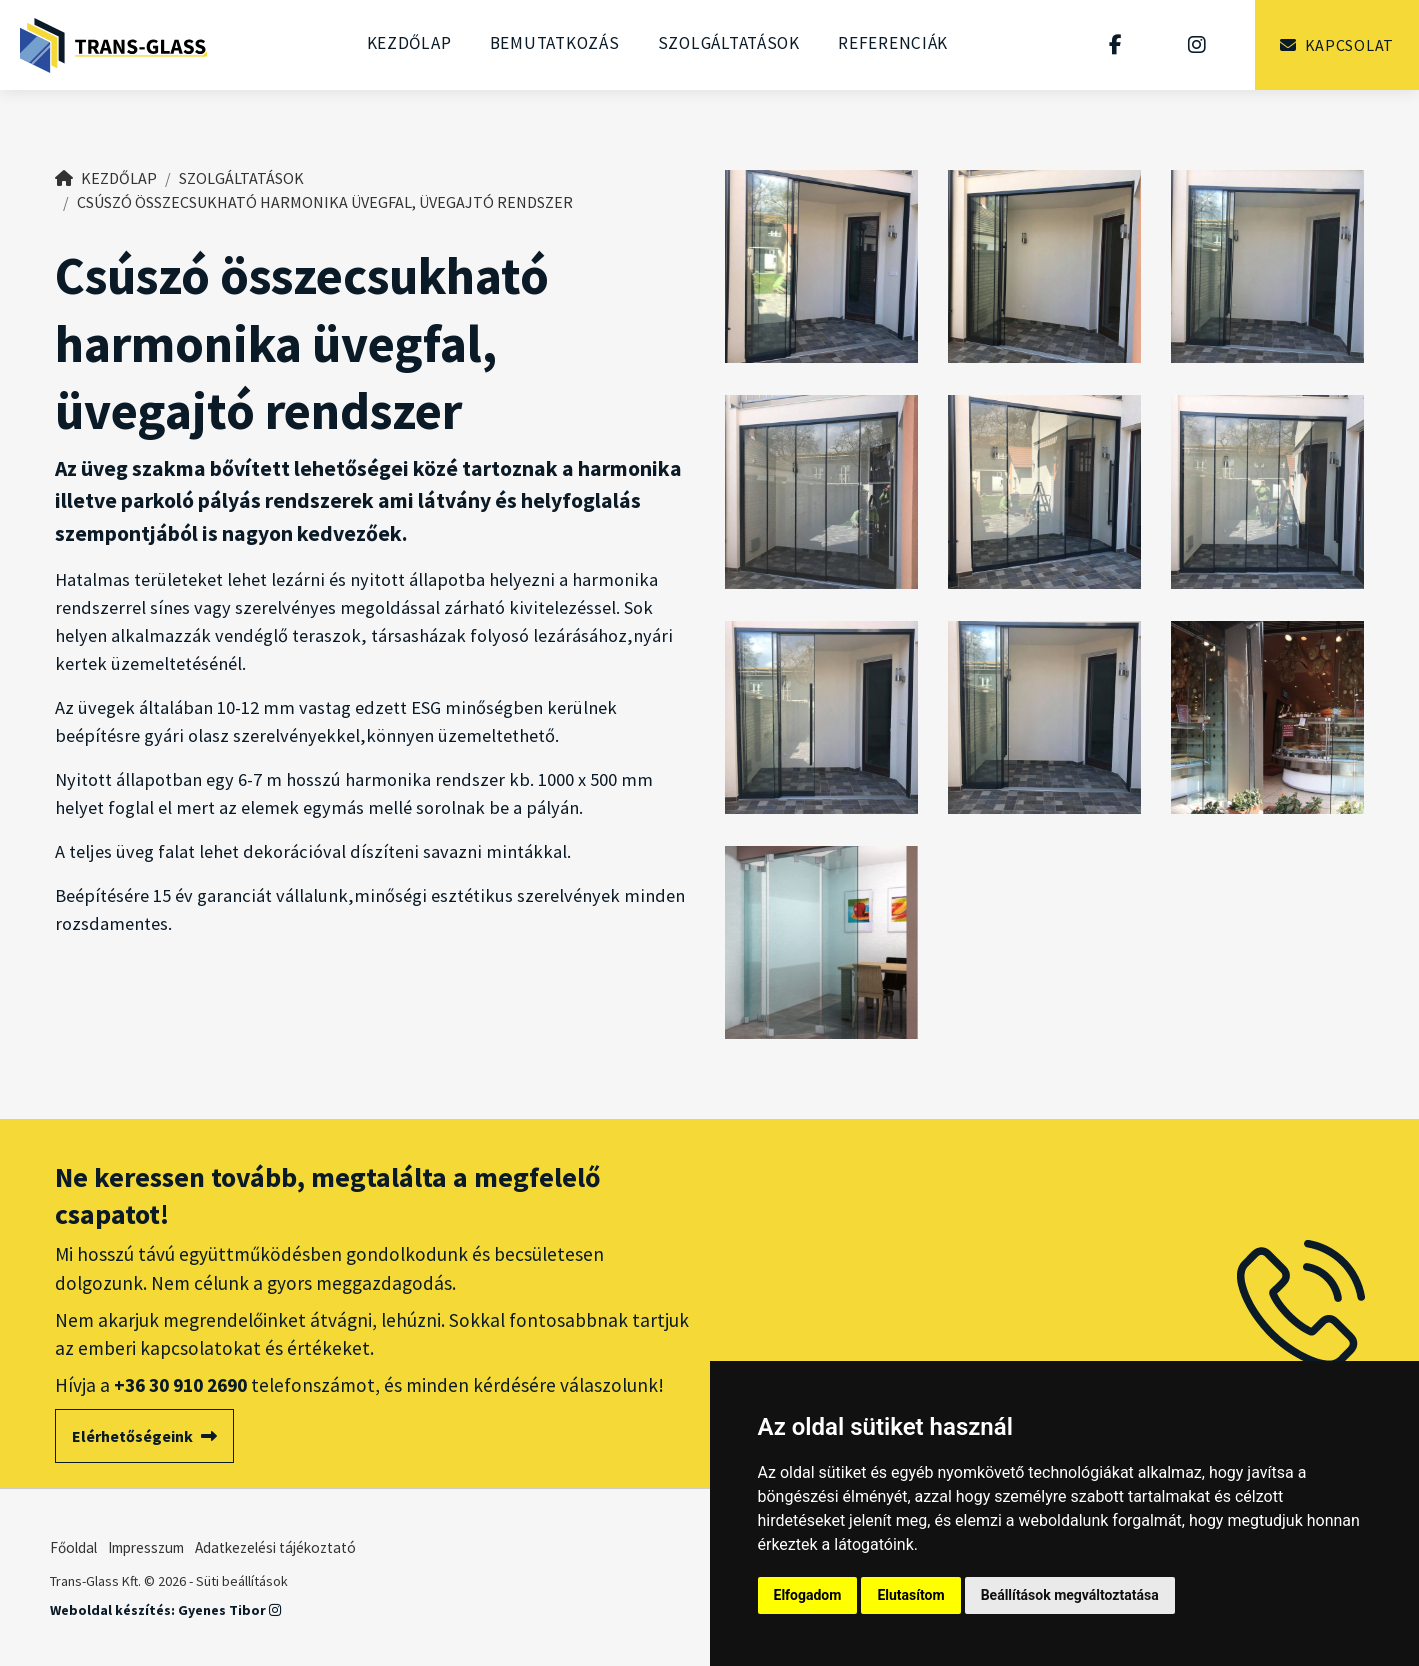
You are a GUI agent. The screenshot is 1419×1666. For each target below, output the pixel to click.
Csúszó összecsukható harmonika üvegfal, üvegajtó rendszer (325, 202)
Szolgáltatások (729, 43)
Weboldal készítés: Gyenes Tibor (165, 1610)
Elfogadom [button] (808, 1595)
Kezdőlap (409, 43)
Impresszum (146, 1547)
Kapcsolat (1337, 45)
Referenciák (893, 43)
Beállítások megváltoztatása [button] (1070, 1595)
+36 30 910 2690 (180, 1385)
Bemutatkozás (555, 43)
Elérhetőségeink (144, 1436)
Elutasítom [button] (910, 1595)
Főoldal (73, 1547)
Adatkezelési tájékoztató (275, 1547)
